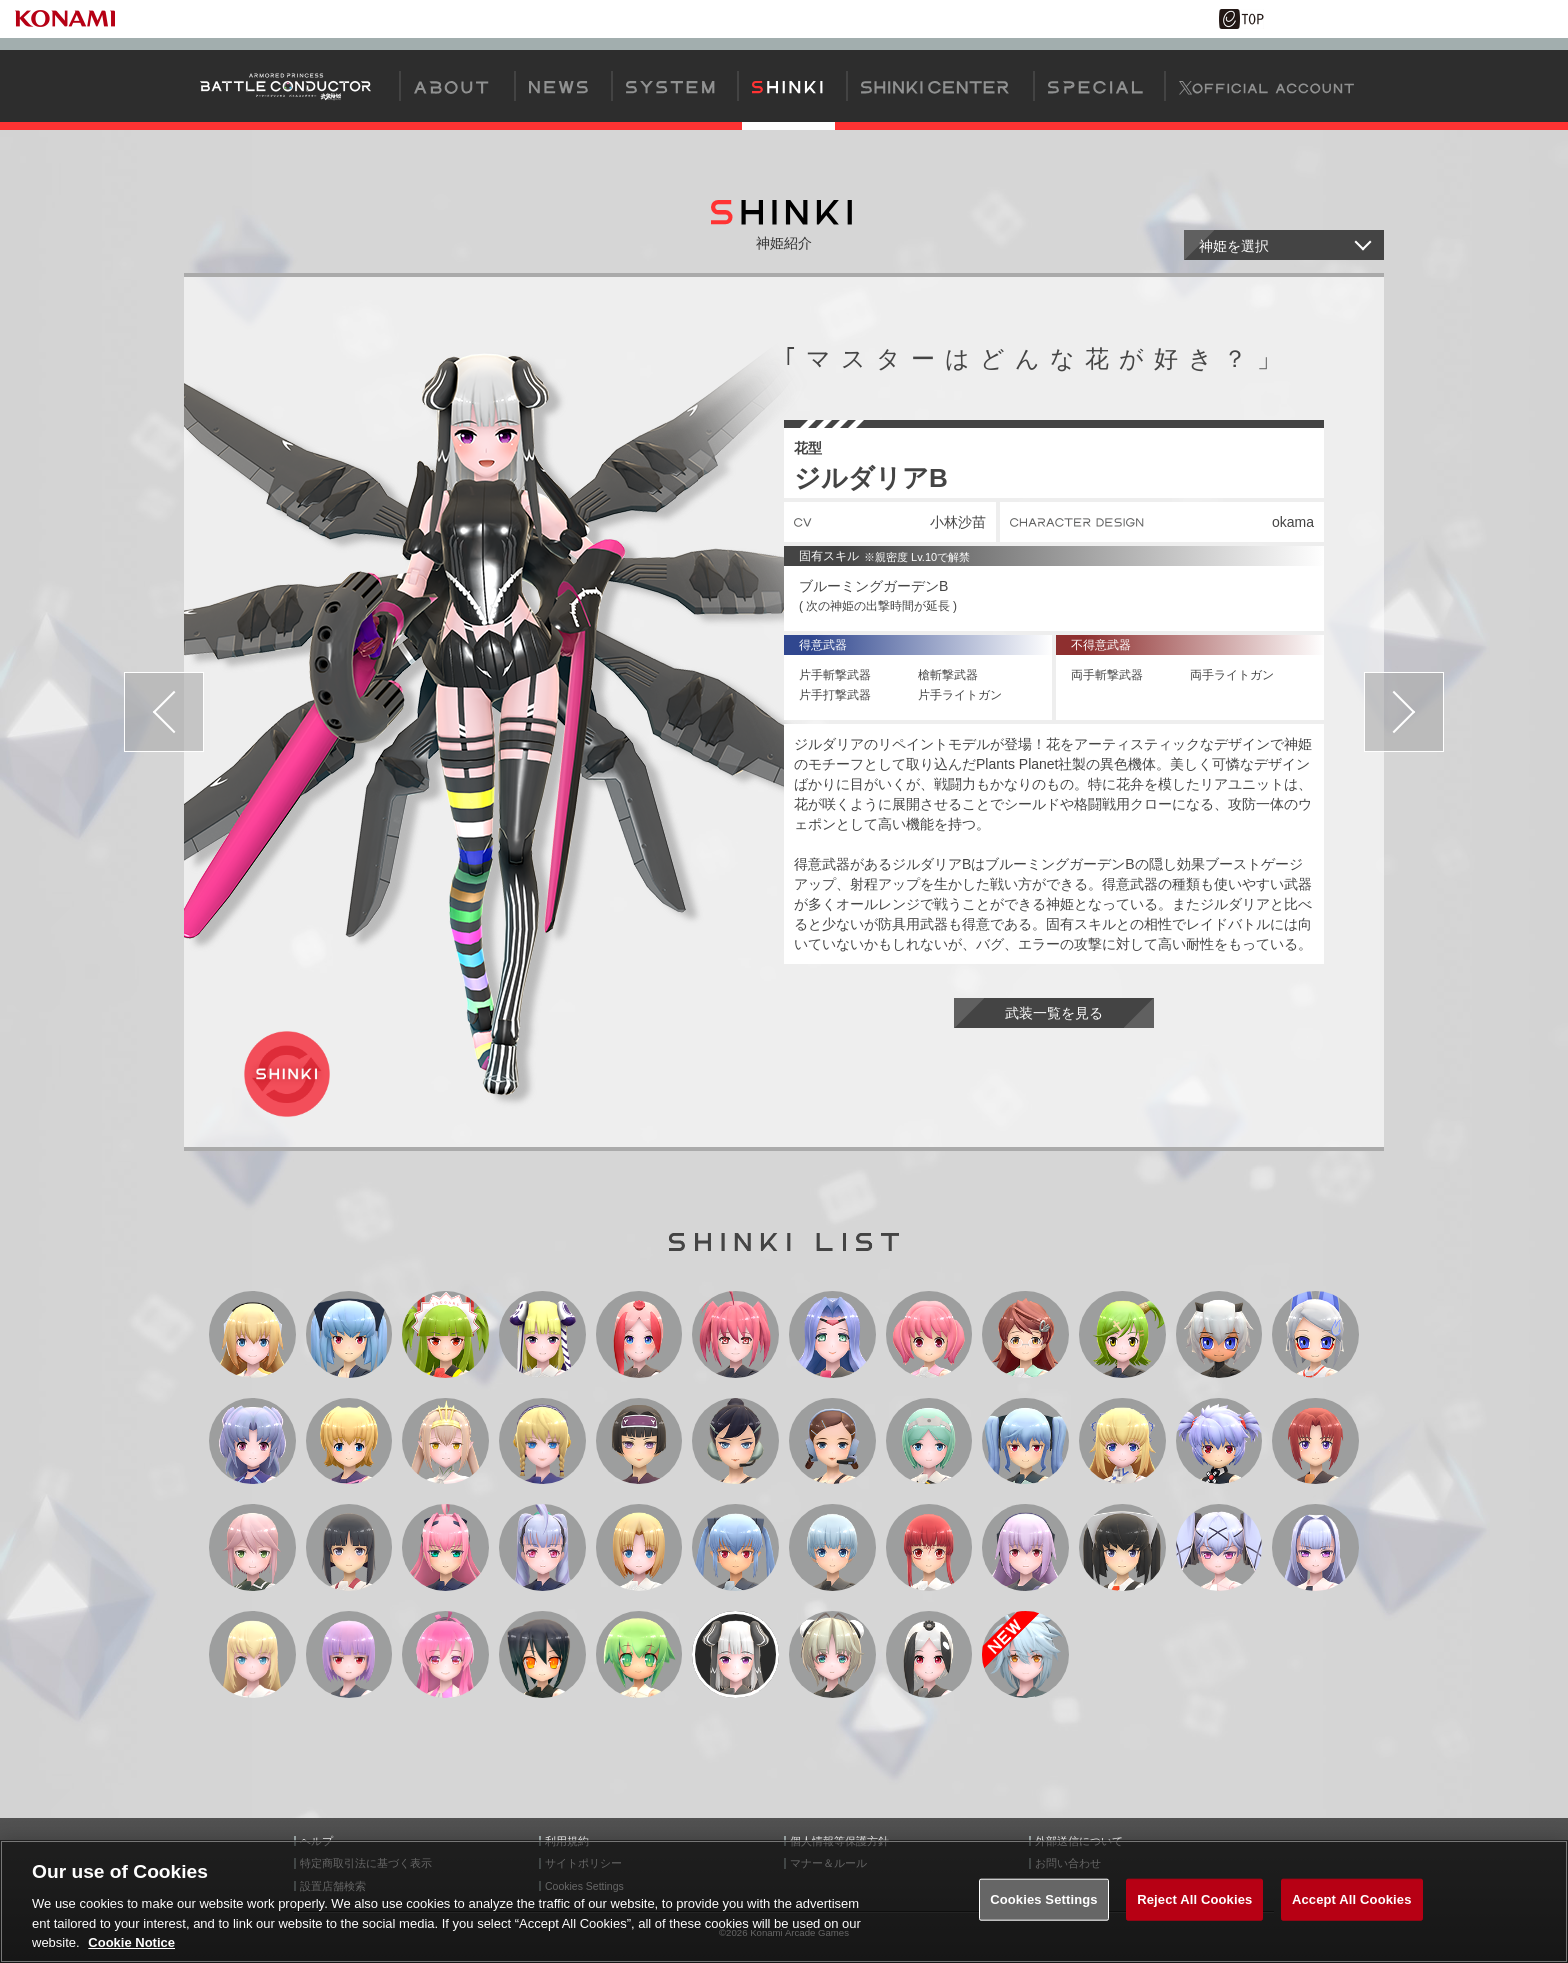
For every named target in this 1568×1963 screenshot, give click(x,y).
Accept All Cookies (1352, 1899)
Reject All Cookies (1194, 1899)
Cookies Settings (1044, 1899)
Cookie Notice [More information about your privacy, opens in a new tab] (131, 1942)
